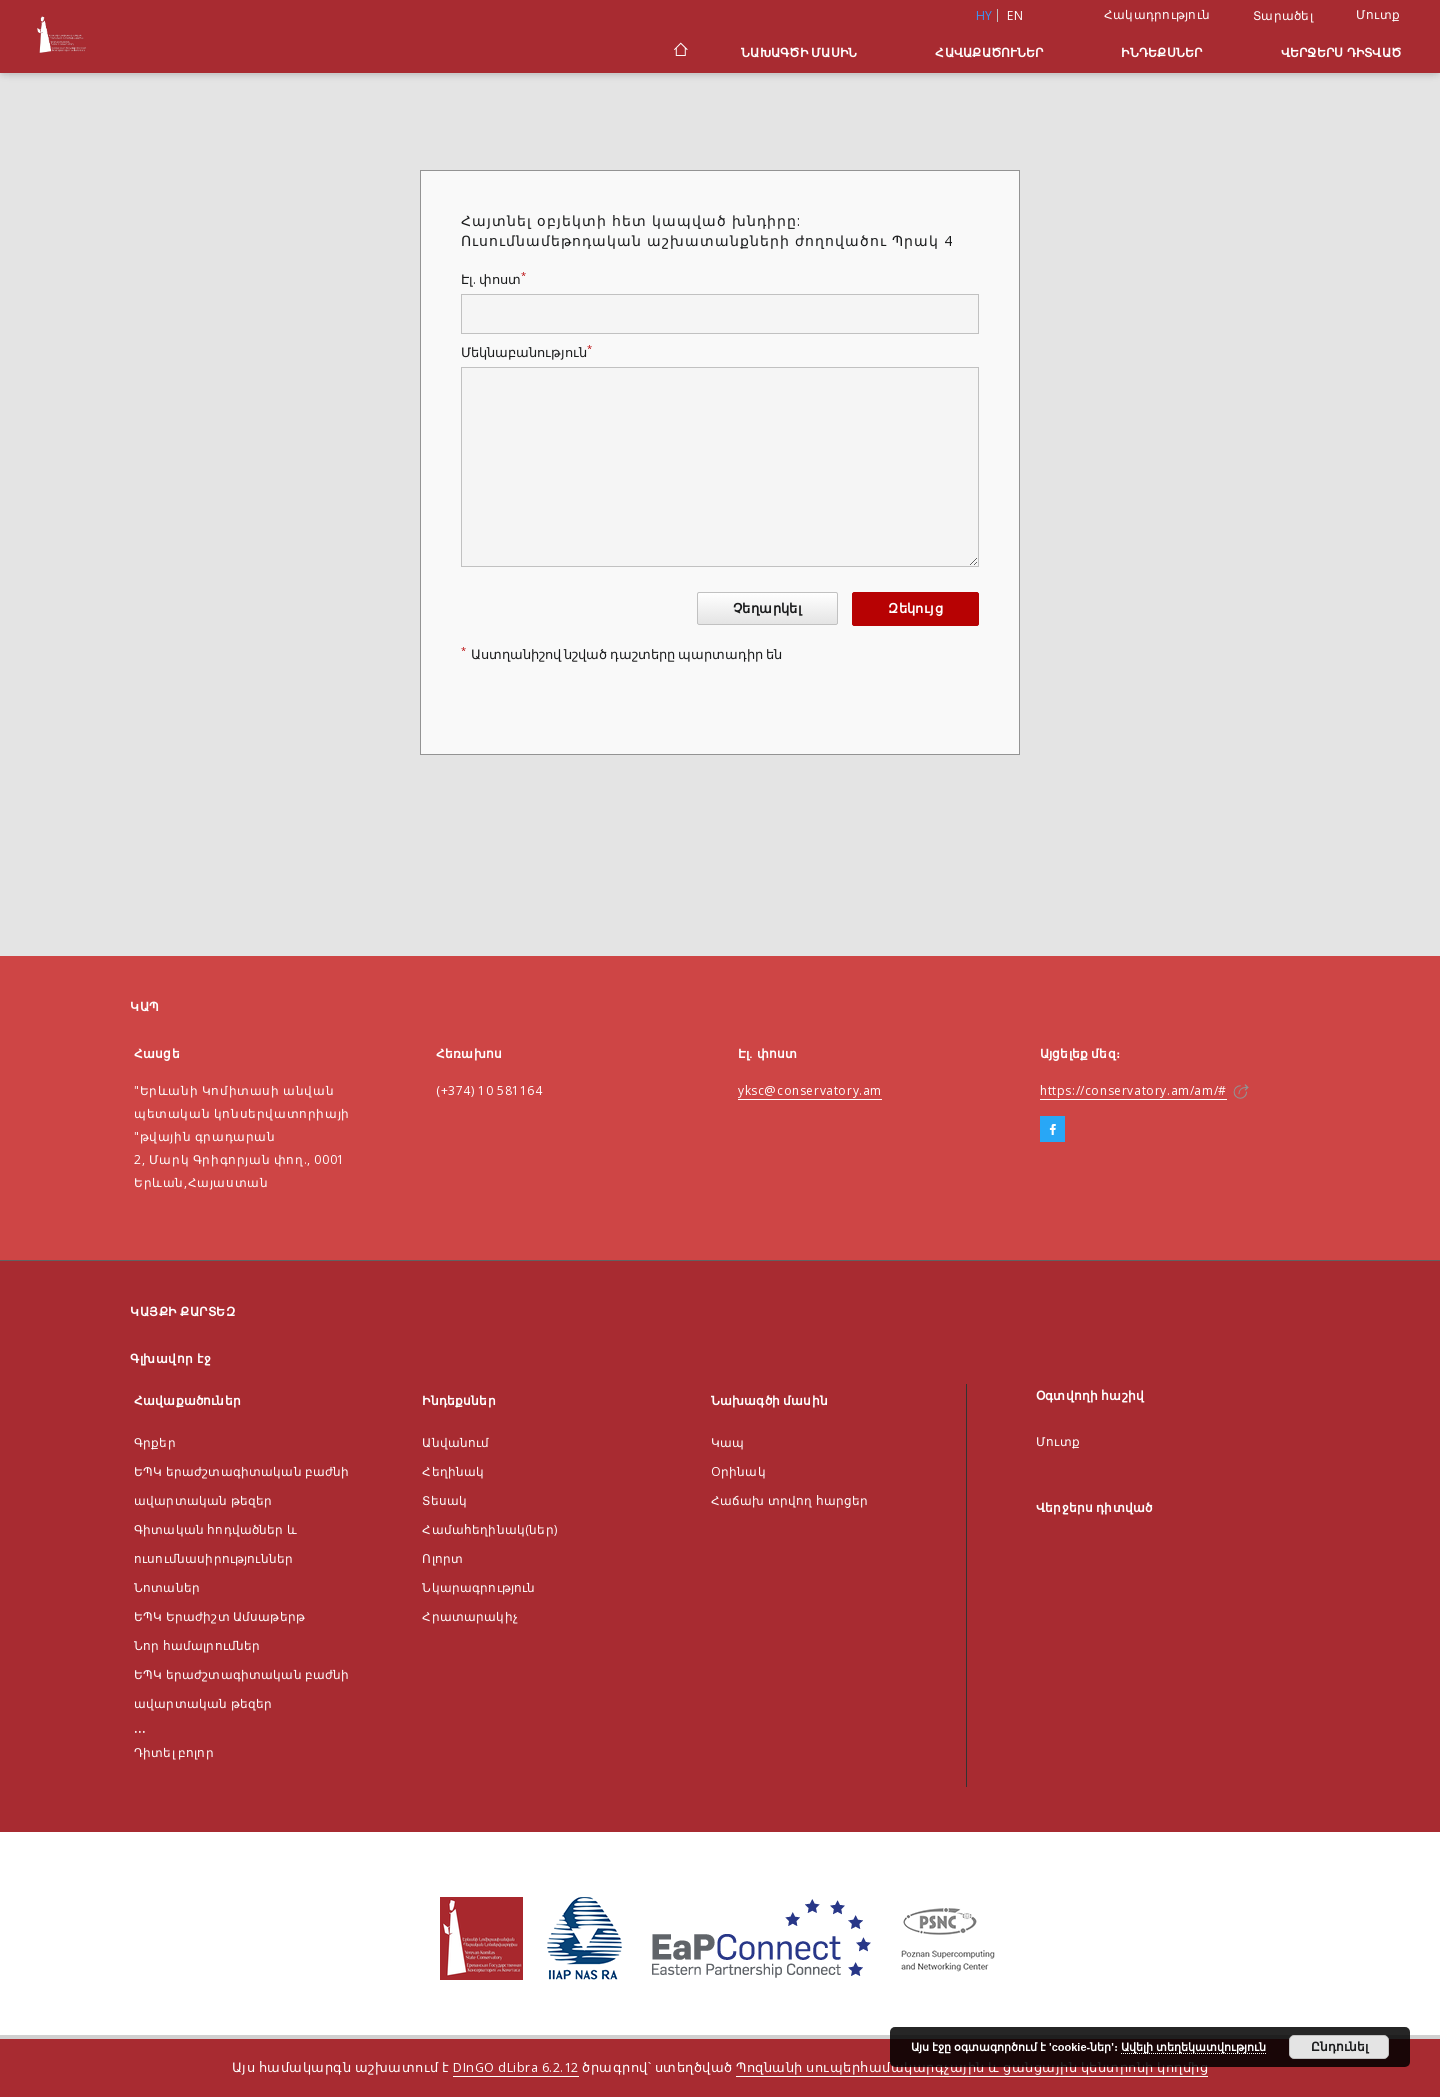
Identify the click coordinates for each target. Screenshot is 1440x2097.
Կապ (727, 1442)
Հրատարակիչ (470, 1616)
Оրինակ (738, 1471)
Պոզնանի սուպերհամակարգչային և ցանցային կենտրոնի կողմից (972, 2067)
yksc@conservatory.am (810, 1090)
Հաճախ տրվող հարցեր (790, 1500)
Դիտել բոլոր (174, 1752)
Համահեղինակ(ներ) (489, 1529)
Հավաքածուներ (989, 52)
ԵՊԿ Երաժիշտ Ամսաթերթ (219, 1616)
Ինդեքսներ (1161, 52)
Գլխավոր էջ (170, 1358)
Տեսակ (444, 1500)
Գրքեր (155, 1442)
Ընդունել (1339, 2047)
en (1015, 15)
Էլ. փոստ (493, 279)
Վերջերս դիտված (1341, 52)
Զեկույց (915, 608)
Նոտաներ (167, 1587)
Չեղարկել (767, 608)
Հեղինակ (453, 1471)
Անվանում (455, 1442)
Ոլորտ (442, 1558)
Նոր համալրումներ (197, 1645)
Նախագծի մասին (799, 52)
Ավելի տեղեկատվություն (1193, 2047)
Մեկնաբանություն (526, 352)
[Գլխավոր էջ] (679, 52)
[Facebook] (1052, 1130)
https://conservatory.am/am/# (1133, 1090)
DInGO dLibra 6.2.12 (516, 2067)
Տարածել (1283, 16)
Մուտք (1378, 14)
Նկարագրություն (478, 1587)
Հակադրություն (1157, 14)
